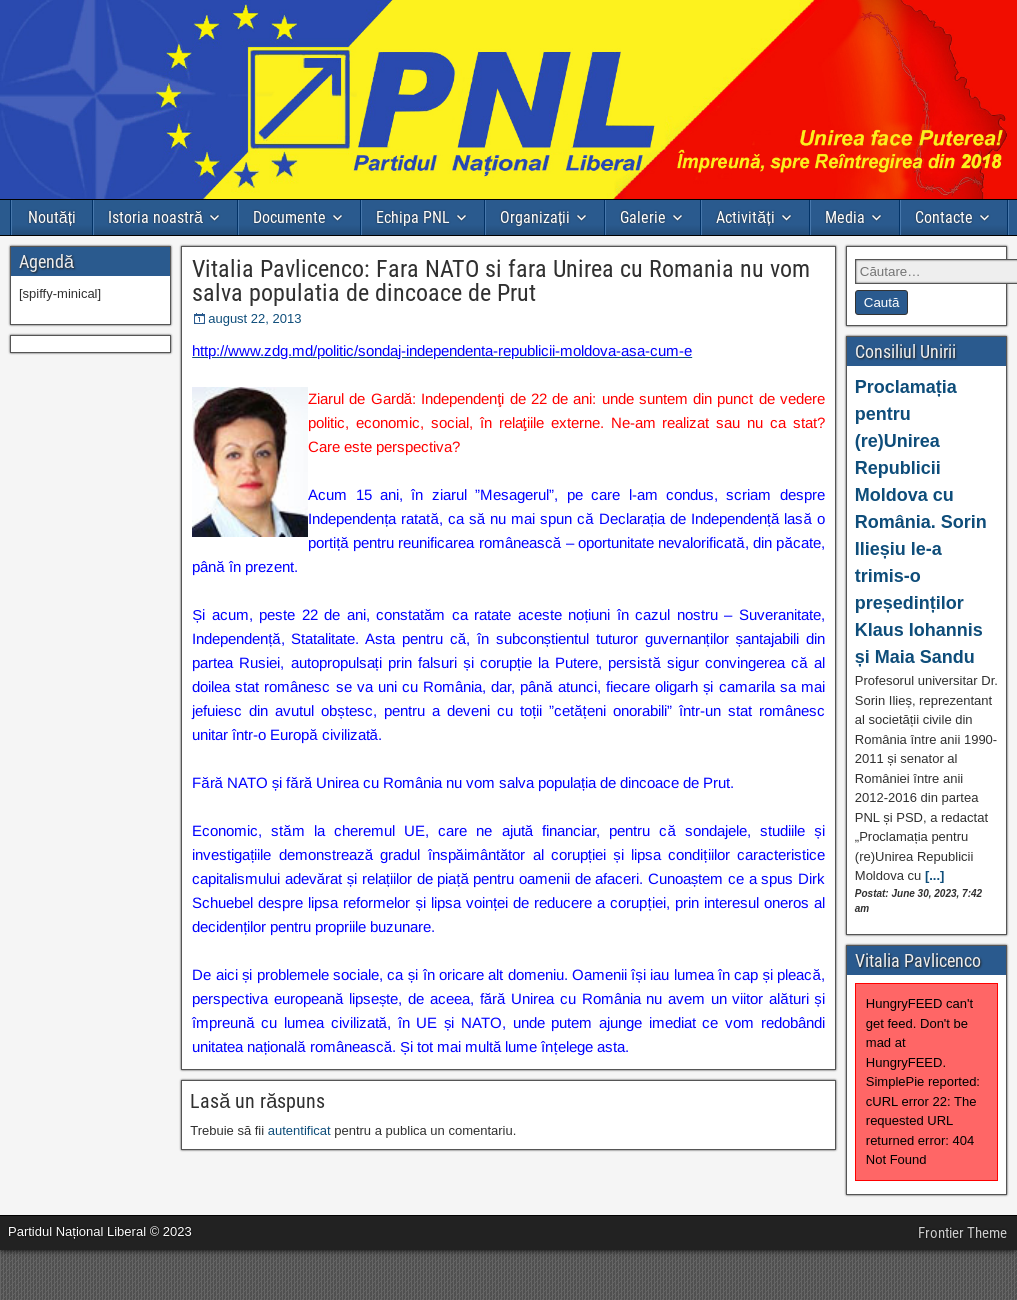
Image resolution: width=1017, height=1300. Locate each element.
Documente (289, 217)
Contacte (944, 217)
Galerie (643, 217)
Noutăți (52, 217)
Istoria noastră (155, 217)
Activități (745, 217)
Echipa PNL (413, 217)
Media (845, 217)
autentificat (299, 1130)
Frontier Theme (962, 1233)
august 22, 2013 (254, 318)
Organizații (535, 217)
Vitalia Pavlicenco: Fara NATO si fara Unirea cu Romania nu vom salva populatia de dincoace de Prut (501, 281)
